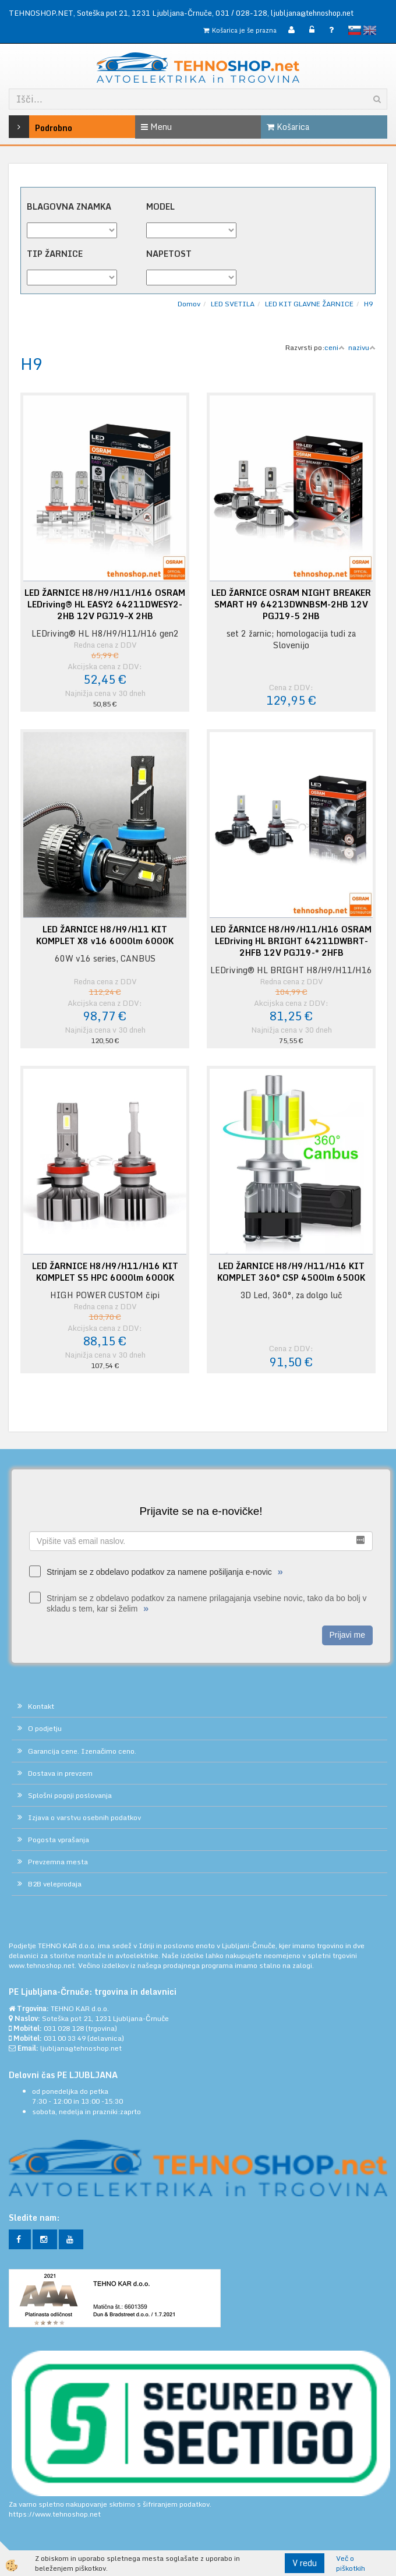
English (369, 30)
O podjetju (45, 1728)
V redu (304, 2563)
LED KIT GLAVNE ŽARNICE (309, 303)
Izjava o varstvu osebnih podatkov (84, 1817)
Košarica (288, 126)
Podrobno (34, 126)
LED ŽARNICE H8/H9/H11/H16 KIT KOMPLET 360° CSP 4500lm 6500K (291, 1272)
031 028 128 (64, 2028)
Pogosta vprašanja (58, 1839)
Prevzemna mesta (58, 1861)
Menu (156, 126)
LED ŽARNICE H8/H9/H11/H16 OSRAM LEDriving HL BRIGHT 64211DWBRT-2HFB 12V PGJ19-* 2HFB (291, 941)
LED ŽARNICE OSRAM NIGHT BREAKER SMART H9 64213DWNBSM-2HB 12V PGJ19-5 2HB (291, 604)
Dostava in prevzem (60, 1773)
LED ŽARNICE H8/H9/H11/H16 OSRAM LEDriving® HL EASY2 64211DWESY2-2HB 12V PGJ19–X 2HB (104, 604)
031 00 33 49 (65, 2038)
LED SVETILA (232, 303)
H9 (368, 303)
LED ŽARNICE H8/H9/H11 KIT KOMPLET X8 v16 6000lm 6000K (105, 935)
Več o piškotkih (350, 2563)
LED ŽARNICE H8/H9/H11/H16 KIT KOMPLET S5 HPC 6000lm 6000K (105, 1272)
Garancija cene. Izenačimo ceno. (82, 1751)
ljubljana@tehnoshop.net (312, 12)
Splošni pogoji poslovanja (70, 1795)
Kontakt (41, 1706)
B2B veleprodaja (55, 1883)
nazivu (362, 347)
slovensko (354, 30)
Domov (189, 303)
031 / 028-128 (241, 12)
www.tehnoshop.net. (43, 1965)
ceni (334, 347)
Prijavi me (347, 1634)
